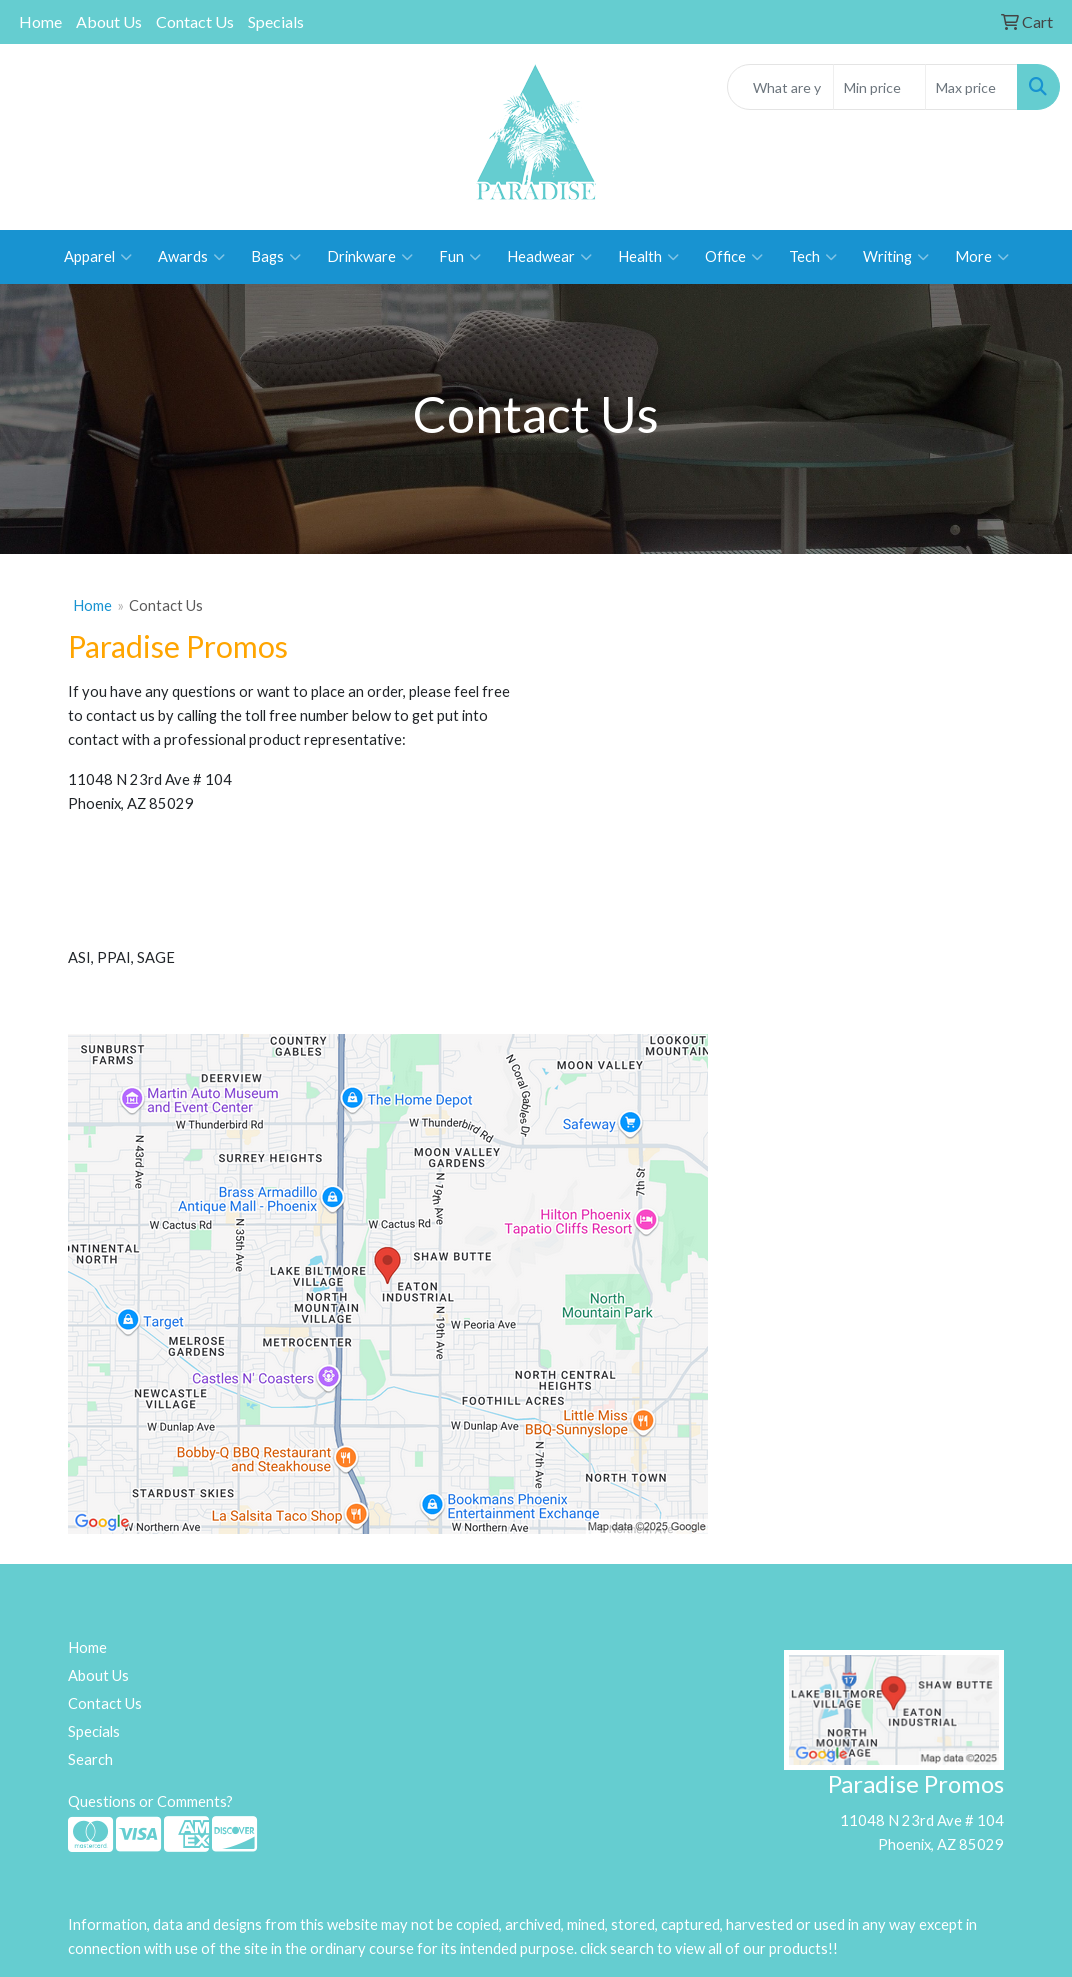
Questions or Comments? (150, 1801)
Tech (813, 257)
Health (648, 257)
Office (734, 257)
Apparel (98, 257)
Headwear (549, 257)
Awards (191, 257)
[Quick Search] (781, 87)
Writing (896, 257)
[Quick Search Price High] (971, 87)
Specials (276, 21)
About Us (109, 21)
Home (40, 21)
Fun (460, 257)
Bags (276, 257)
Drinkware (370, 257)
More (982, 257)
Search (90, 1759)
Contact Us (195, 21)
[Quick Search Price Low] (879, 87)
